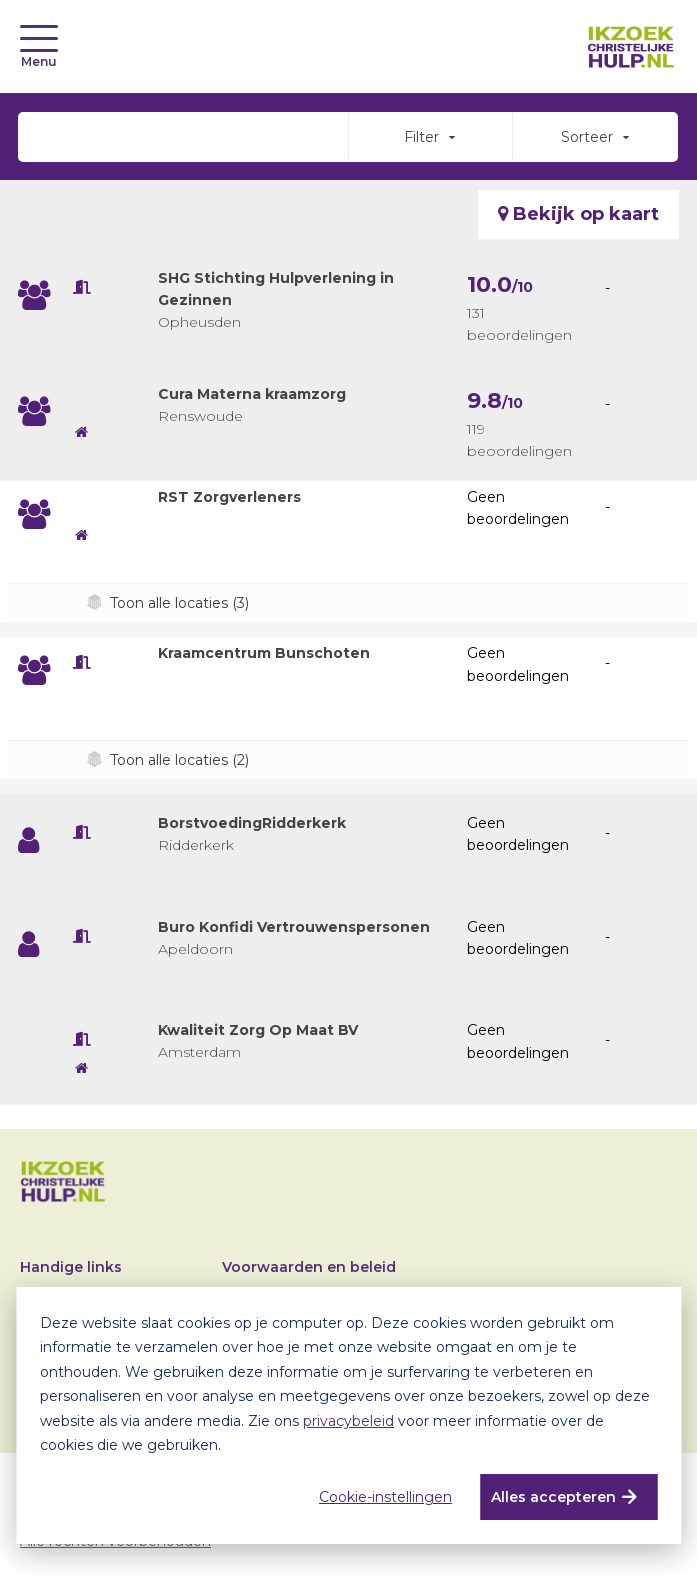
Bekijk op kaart (578, 214)
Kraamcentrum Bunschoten (264, 653)
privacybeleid (348, 1421)
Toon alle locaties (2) (179, 760)
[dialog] (348, 1415)
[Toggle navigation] (39, 38)
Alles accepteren (553, 1497)
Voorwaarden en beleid (309, 1267)
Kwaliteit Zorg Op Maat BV (258, 1030)
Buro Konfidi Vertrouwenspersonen (294, 927)
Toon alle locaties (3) (179, 603)
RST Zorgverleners (229, 497)
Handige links (71, 1267)
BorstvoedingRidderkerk (252, 823)
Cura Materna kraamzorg (252, 394)
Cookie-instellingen (385, 1497)
